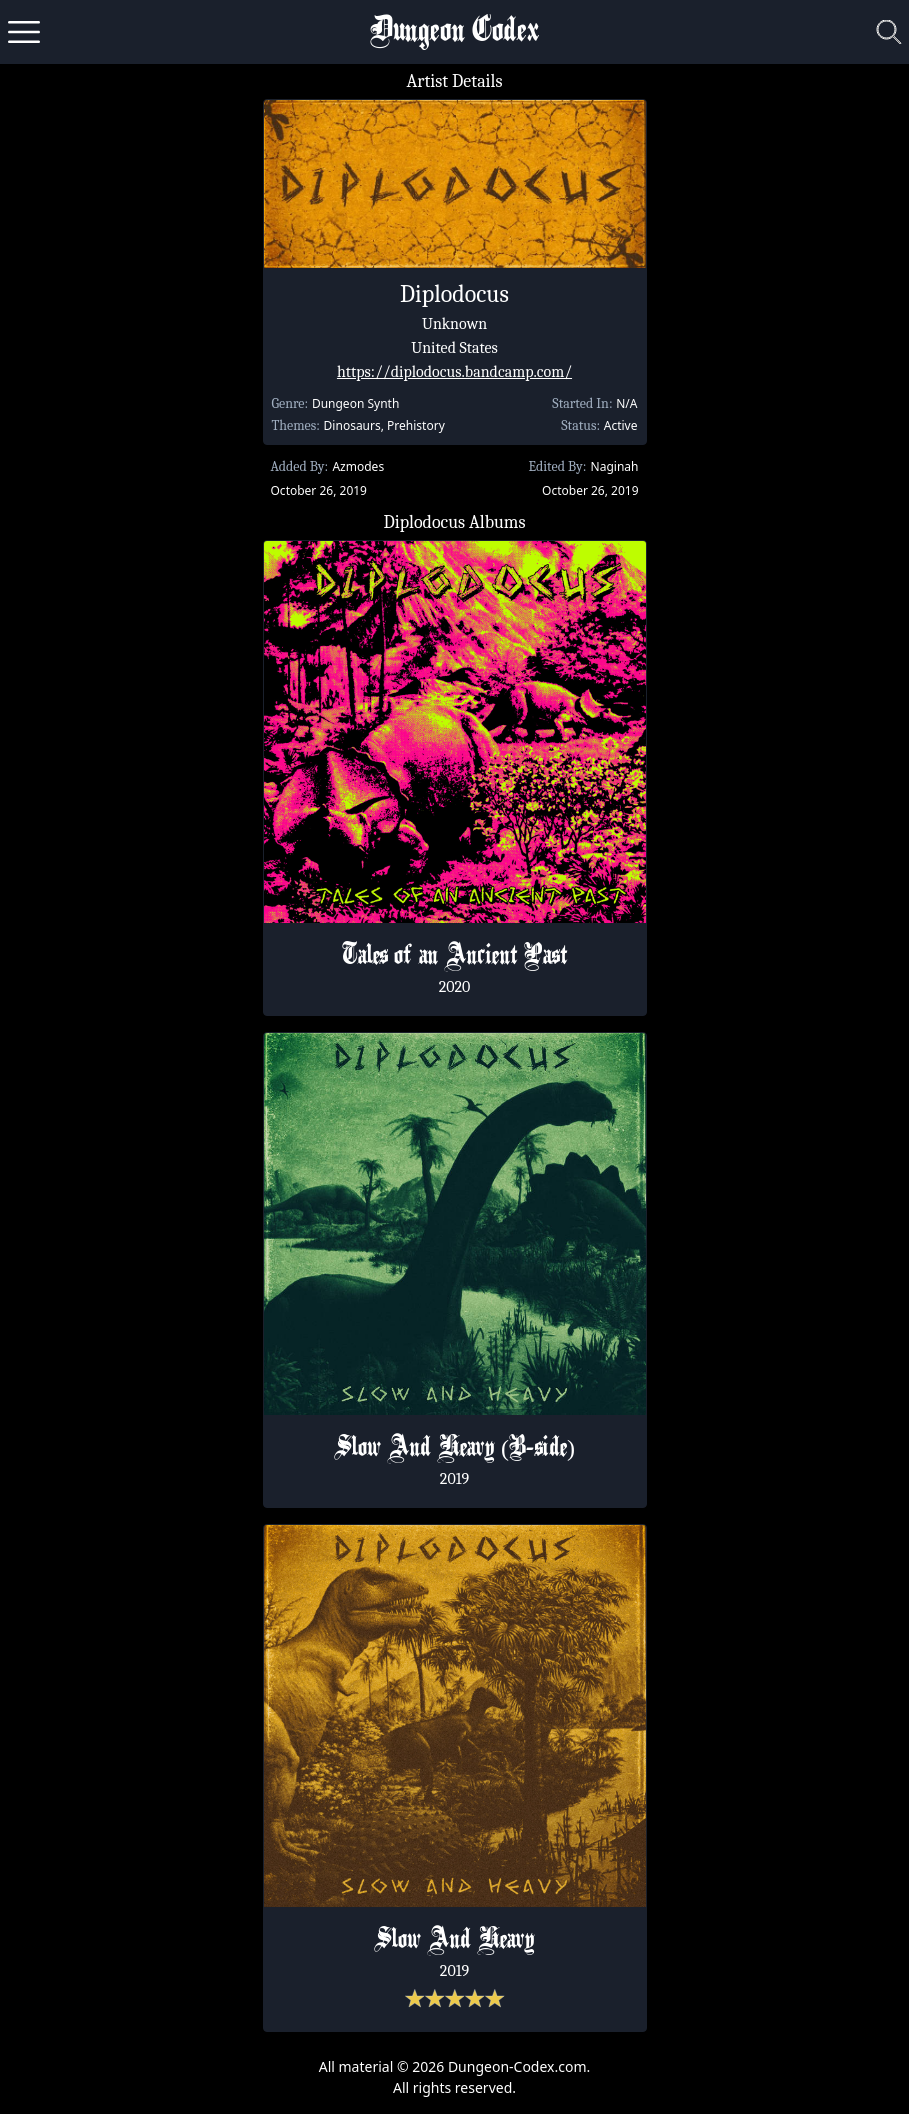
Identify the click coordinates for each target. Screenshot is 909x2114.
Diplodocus (454, 294)
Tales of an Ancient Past (455, 957)
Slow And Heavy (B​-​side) (454, 1449)
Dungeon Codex (454, 32)
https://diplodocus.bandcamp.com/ (454, 372)
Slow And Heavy (454, 1941)
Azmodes (358, 466)
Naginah (615, 466)
